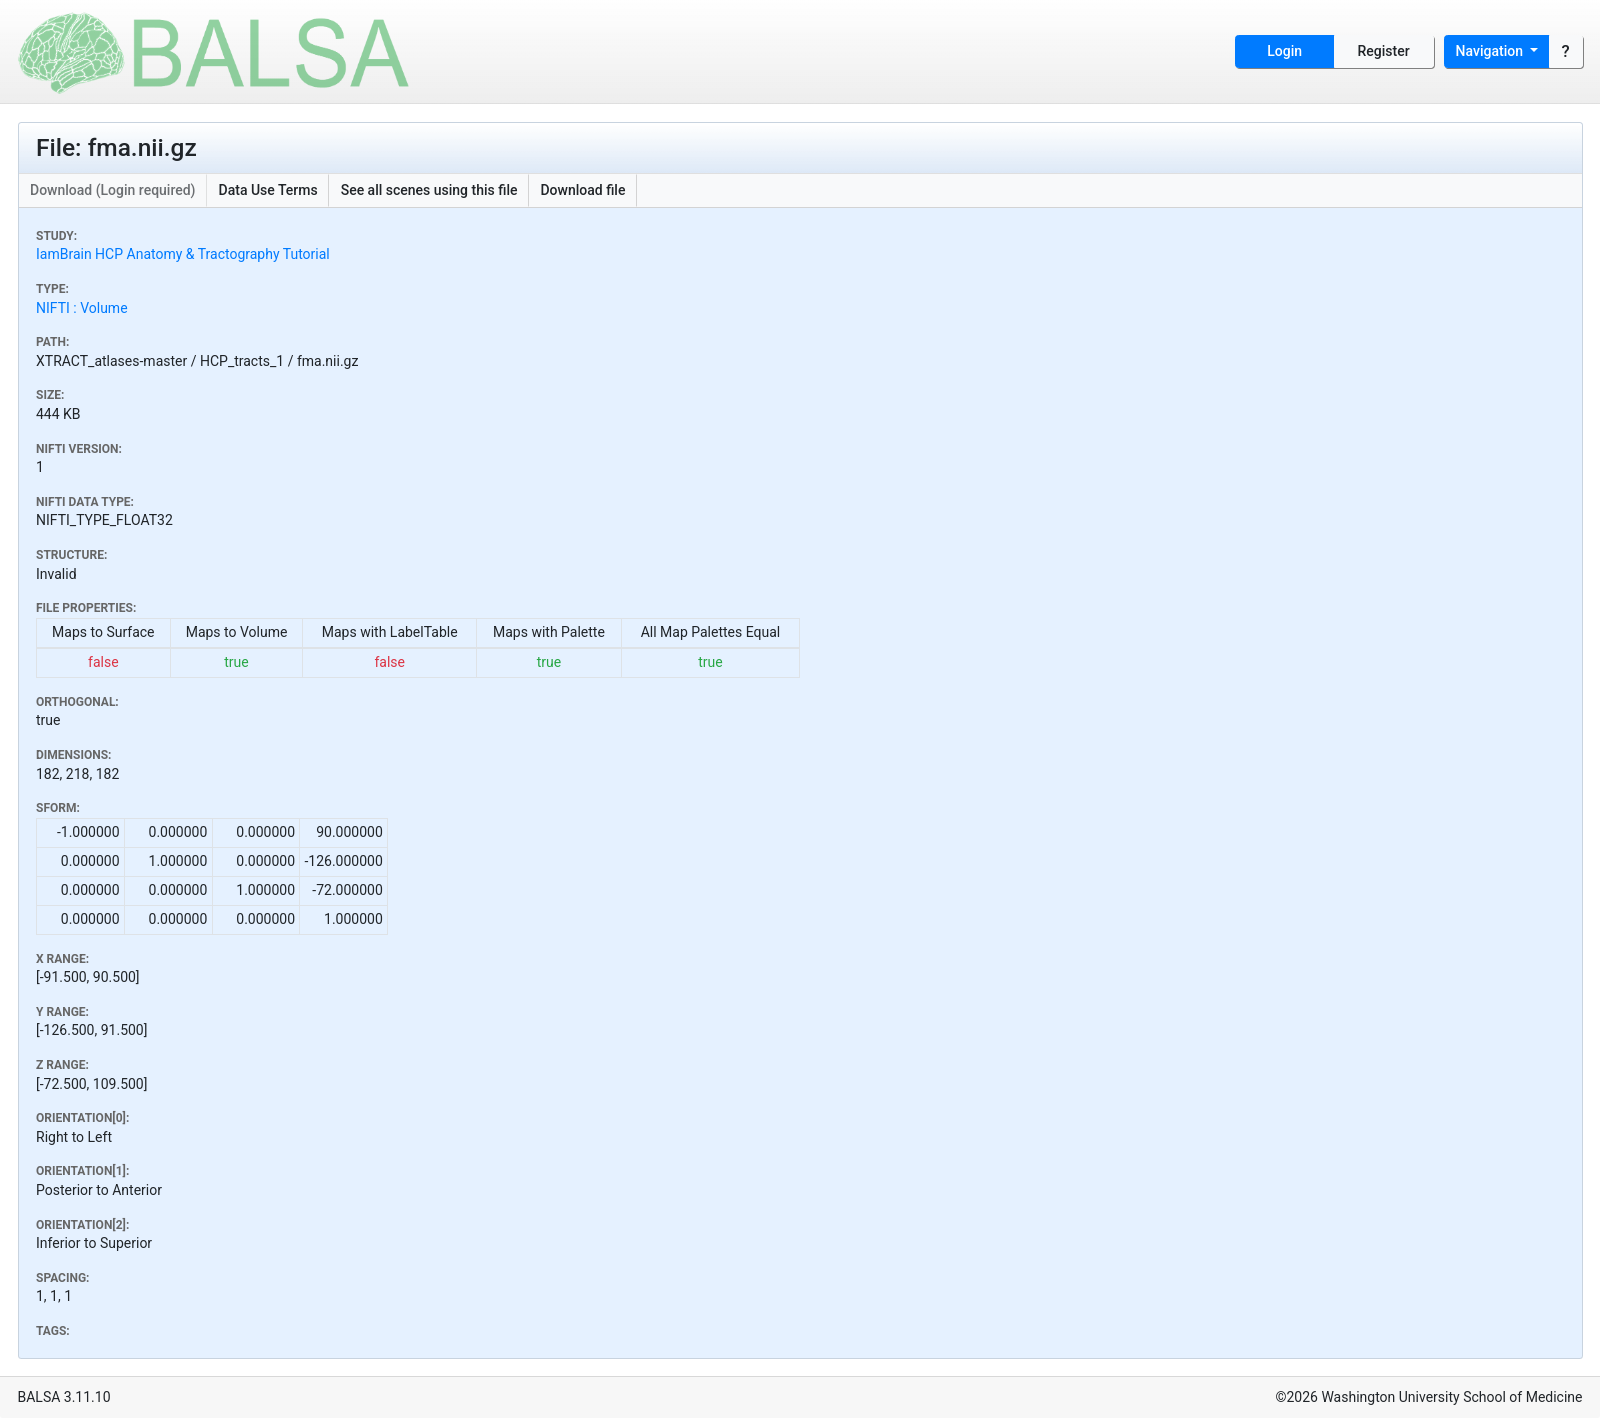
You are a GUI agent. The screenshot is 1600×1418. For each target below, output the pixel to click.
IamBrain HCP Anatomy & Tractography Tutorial (183, 254)
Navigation (1491, 51)
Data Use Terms (268, 190)
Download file (582, 190)
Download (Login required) (113, 190)
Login (1284, 51)
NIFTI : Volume (82, 308)
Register (1384, 51)
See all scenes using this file (429, 190)
